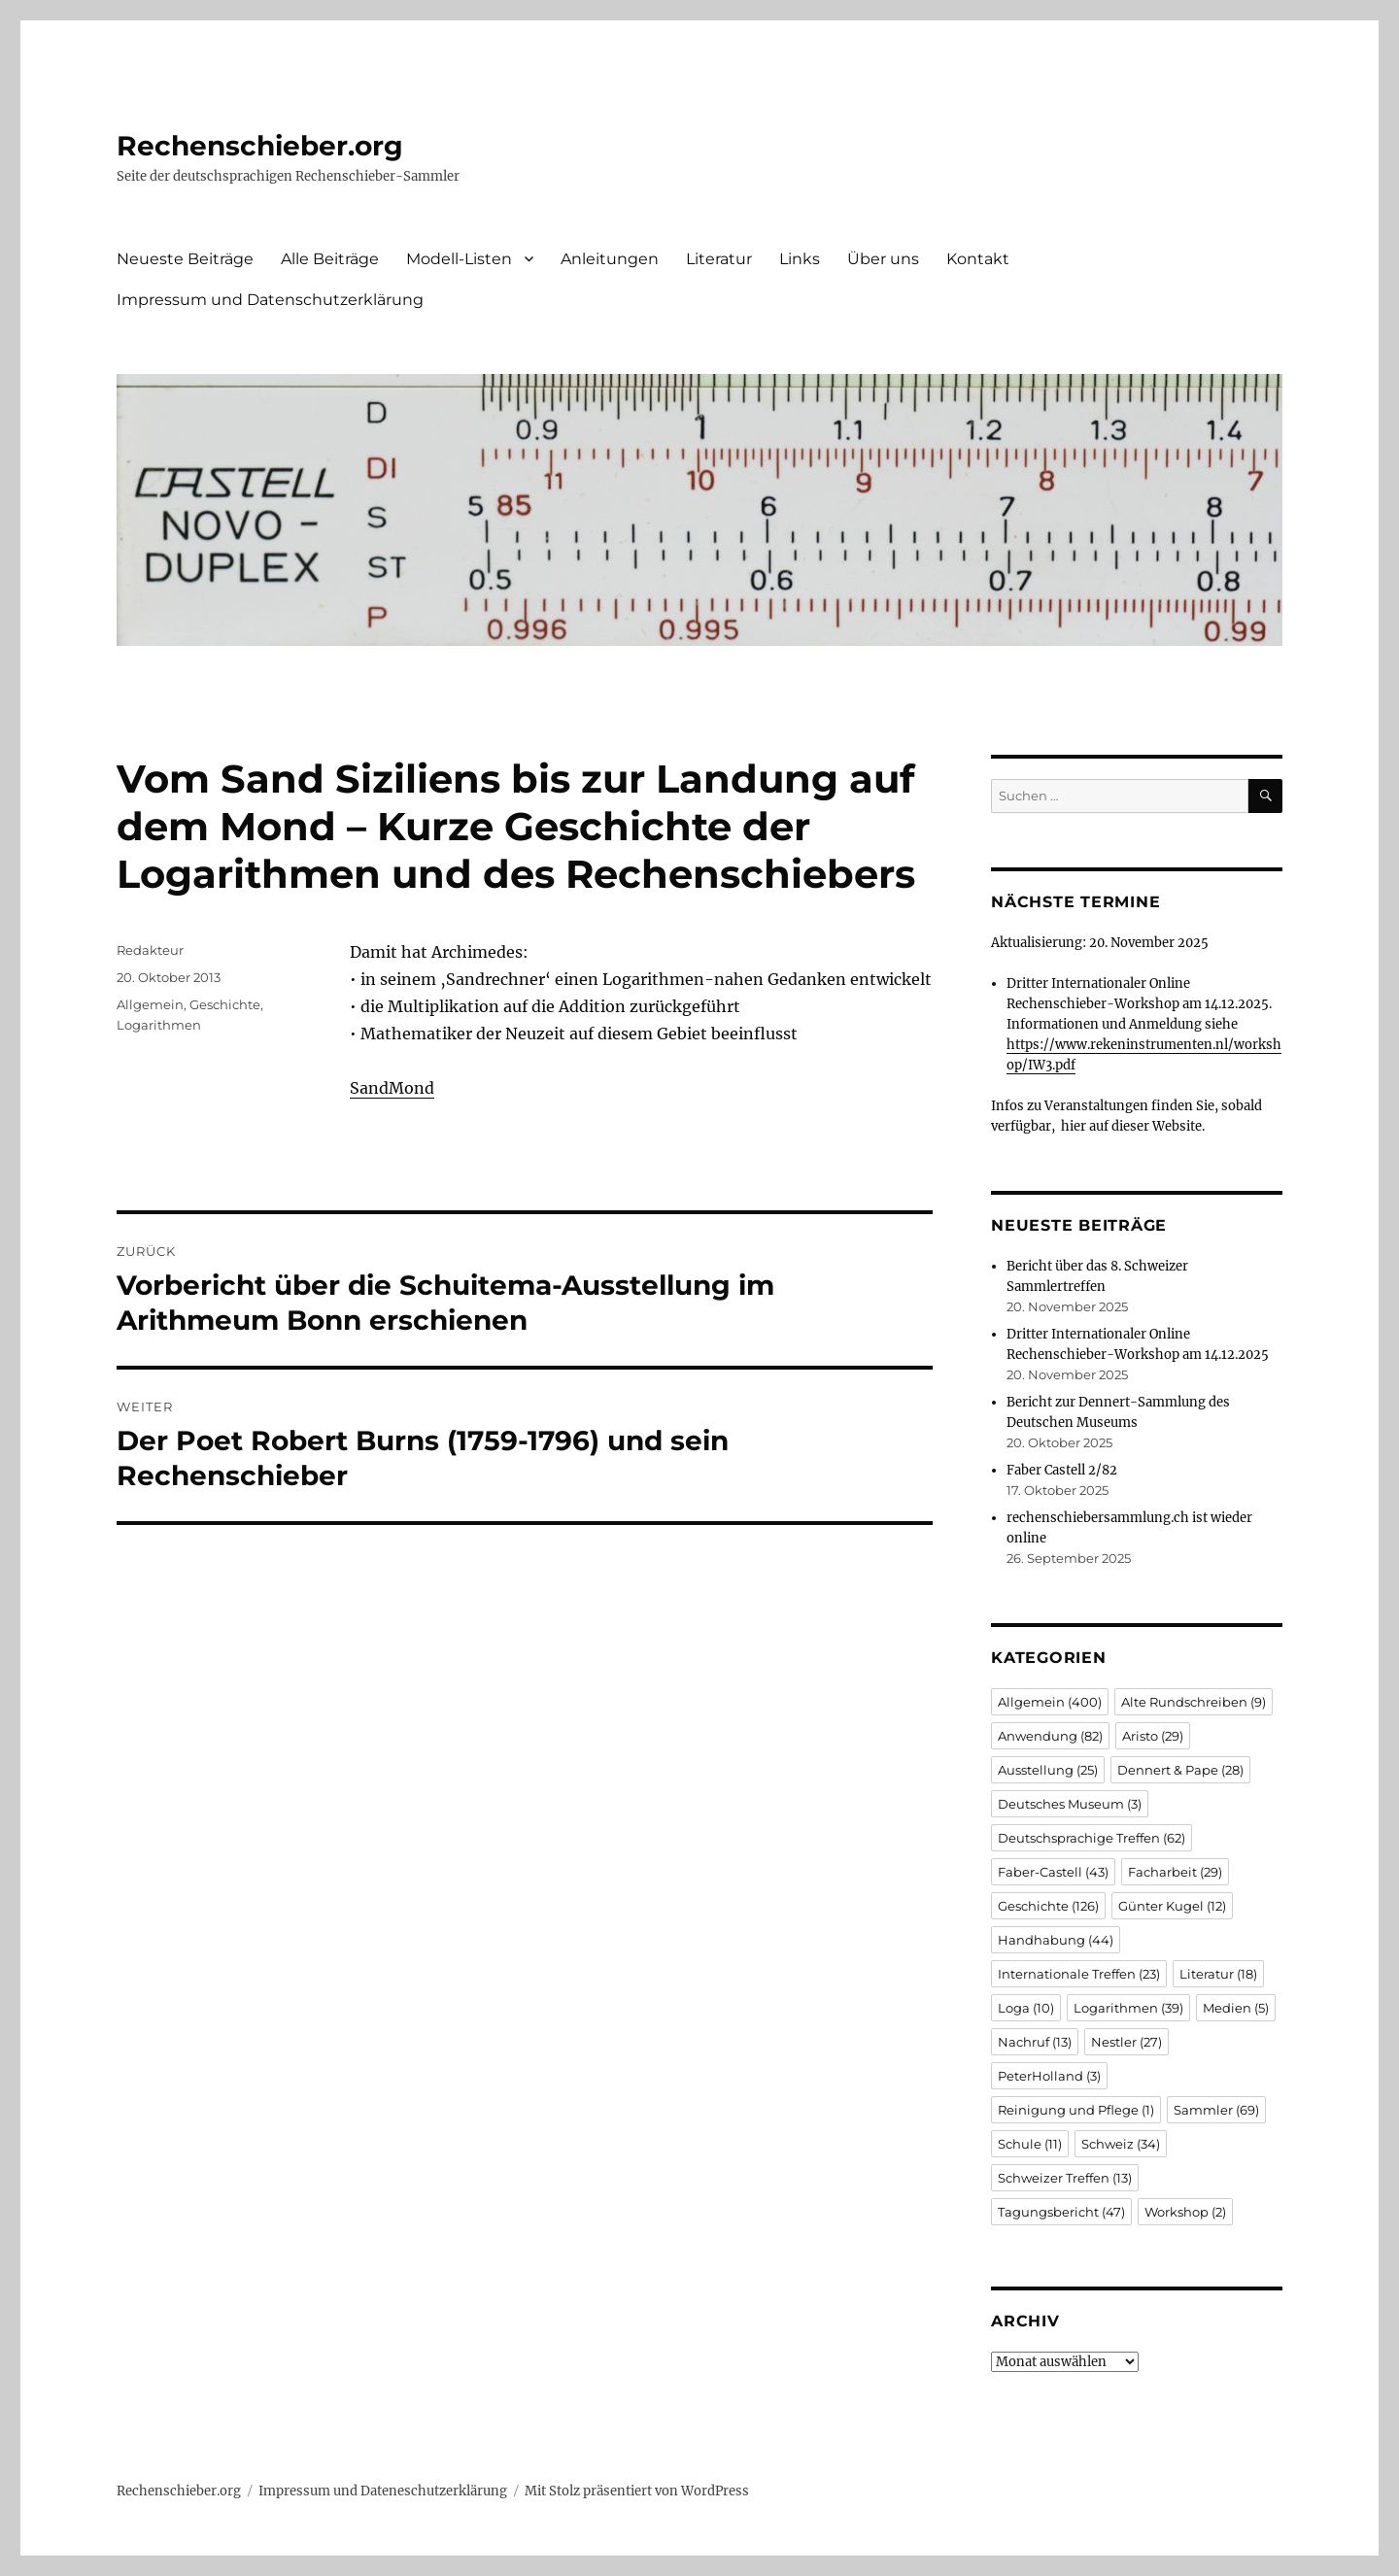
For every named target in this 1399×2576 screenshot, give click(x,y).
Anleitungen (610, 259)
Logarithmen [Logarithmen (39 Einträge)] (1128, 2008)
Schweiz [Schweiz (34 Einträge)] (1120, 2144)
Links (799, 259)
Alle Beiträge (330, 259)
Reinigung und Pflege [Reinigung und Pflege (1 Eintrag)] (1076, 2110)
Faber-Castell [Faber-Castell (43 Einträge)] (1053, 1872)
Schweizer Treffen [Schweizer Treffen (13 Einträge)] (1065, 2178)
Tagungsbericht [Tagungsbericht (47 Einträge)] (1061, 2212)
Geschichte (224, 1004)
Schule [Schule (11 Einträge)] (1030, 2144)
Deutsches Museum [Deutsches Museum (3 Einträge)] (1070, 1804)
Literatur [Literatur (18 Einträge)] (1218, 1974)
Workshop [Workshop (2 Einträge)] (1185, 2212)
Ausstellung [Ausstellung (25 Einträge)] (1048, 1770)
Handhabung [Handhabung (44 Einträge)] (1055, 1940)
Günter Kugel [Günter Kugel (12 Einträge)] (1172, 1906)
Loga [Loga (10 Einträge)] (1026, 2008)
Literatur (719, 259)
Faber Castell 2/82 (1062, 1470)
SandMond (392, 1088)
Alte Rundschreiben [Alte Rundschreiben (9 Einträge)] (1193, 1702)
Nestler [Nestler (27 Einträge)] (1126, 2042)
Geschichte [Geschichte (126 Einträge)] (1048, 1906)
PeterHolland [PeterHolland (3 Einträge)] (1049, 2076)
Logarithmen (159, 1025)
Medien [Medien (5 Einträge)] (1236, 2008)
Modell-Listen (459, 259)
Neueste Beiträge (185, 259)
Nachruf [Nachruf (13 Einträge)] (1035, 2042)
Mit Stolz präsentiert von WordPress (637, 2491)
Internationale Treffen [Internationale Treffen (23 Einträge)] (1079, 1974)
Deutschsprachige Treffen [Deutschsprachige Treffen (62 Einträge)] (1091, 1838)
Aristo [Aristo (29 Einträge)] (1152, 1736)
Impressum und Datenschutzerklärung (270, 299)
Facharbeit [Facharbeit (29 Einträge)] (1175, 1872)
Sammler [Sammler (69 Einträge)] (1216, 2110)
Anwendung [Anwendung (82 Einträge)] (1050, 1736)
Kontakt (977, 259)
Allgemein (150, 1004)
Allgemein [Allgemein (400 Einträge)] (1050, 1702)
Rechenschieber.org (260, 145)
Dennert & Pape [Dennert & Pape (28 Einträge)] (1180, 1770)
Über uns (883, 259)
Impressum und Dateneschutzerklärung (382, 2491)
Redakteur (150, 950)
